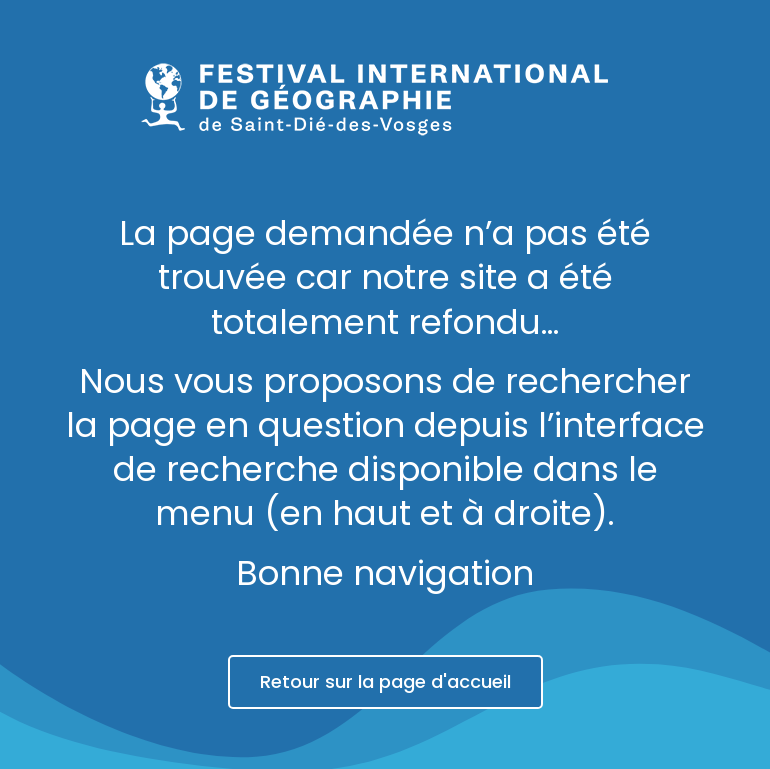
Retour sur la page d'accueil (385, 681)
